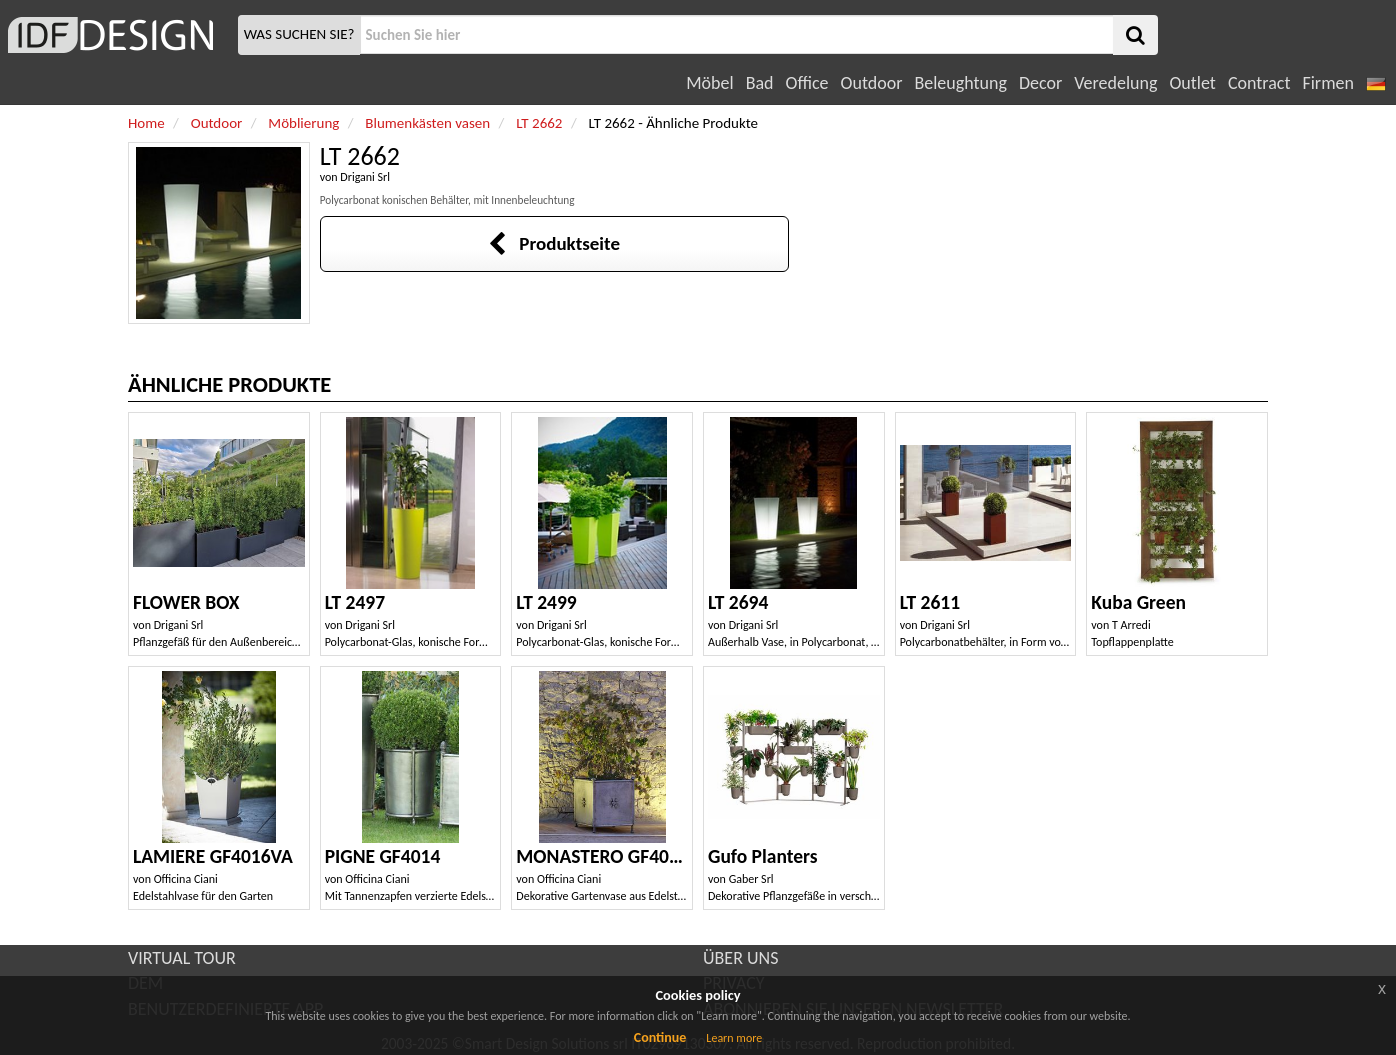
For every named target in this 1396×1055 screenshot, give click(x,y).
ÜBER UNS (740, 958)
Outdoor (872, 83)
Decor (1040, 83)
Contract (1259, 83)
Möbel (709, 83)
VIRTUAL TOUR (182, 958)
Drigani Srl (365, 177)
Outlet (1192, 83)
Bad (760, 83)
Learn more (734, 1038)
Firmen (1327, 83)
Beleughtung (960, 83)
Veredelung (1115, 83)
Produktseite (553, 243)
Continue (660, 1037)
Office (807, 83)
